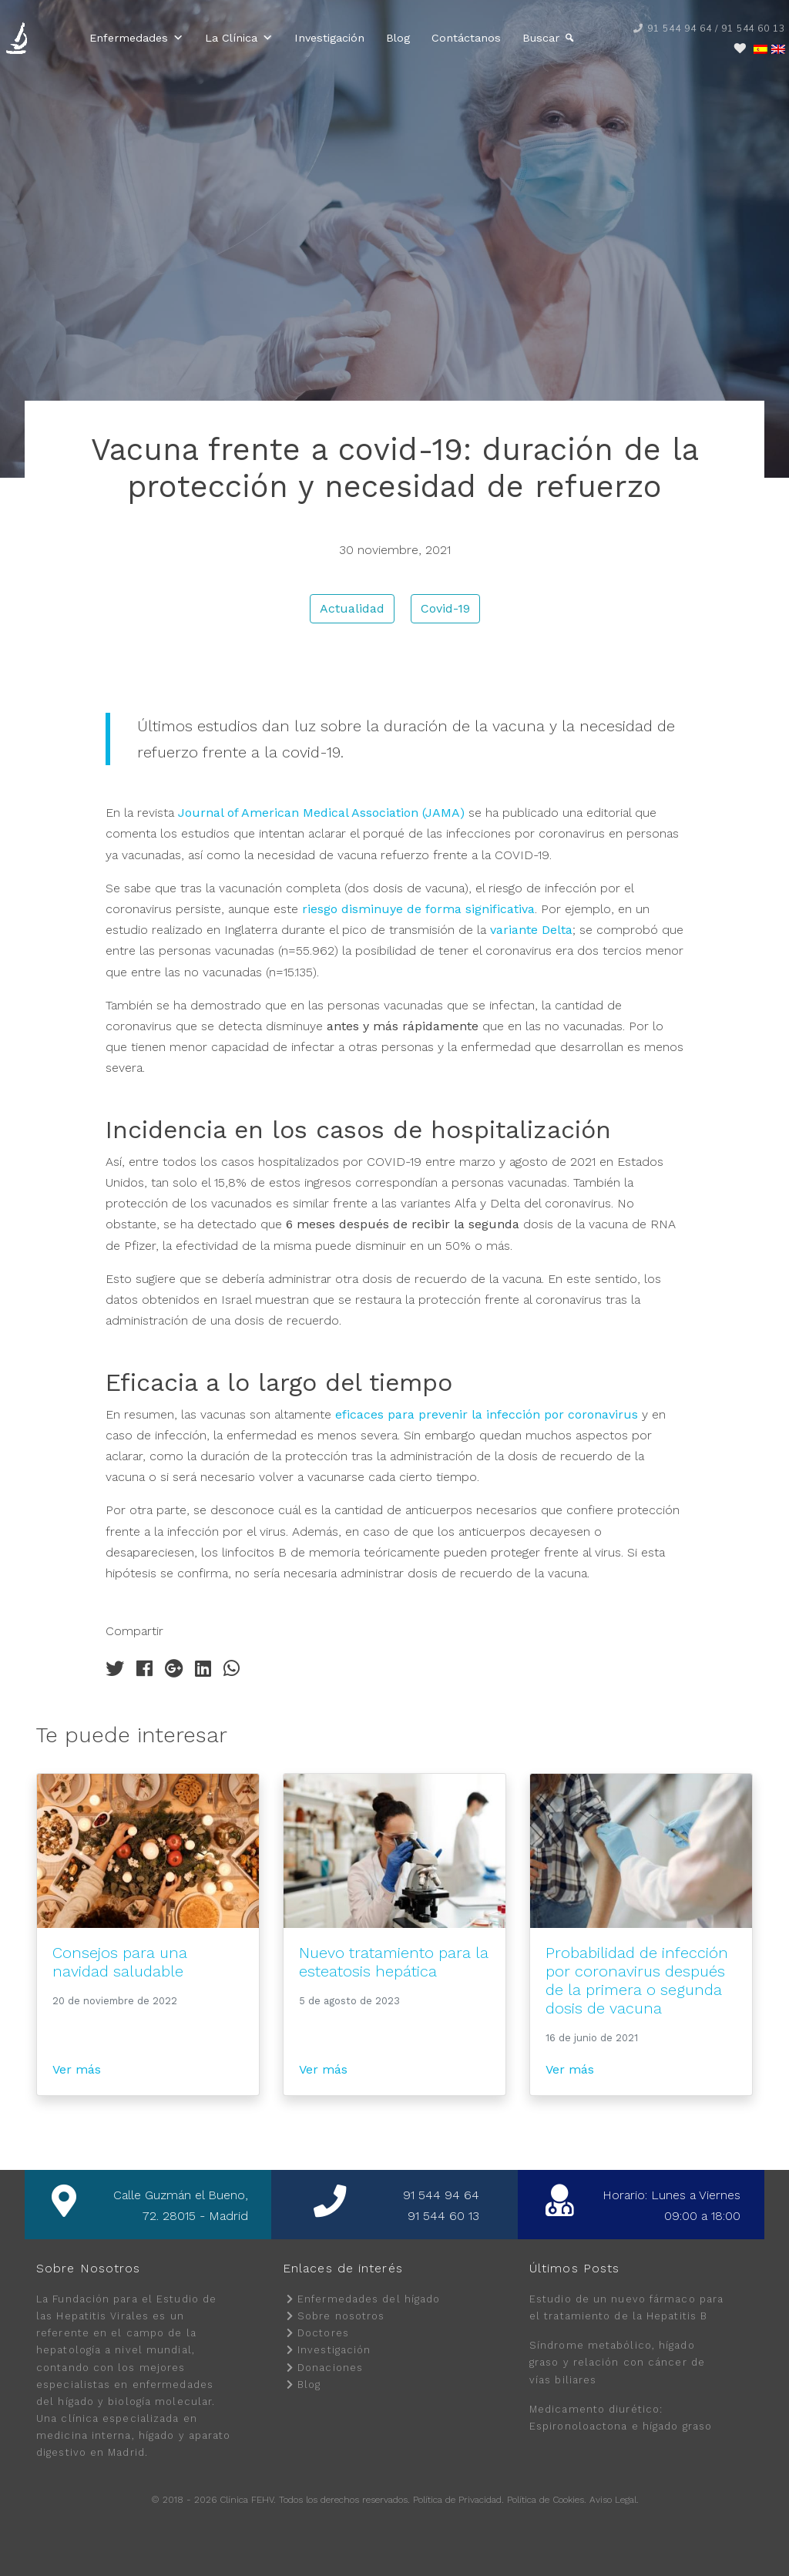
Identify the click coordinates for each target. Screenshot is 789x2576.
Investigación (329, 38)
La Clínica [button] (239, 38)
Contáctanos (466, 38)
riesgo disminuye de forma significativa (418, 909)
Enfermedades (136, 38)
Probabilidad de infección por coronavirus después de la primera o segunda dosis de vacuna (637, 1980)
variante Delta (531, 929)
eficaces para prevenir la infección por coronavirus (486, 1414)
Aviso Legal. (614, 2499)
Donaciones (330, 2367)
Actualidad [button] (352, 608)
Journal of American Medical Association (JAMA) (321, 812)
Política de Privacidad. (458, 2499)
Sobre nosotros (340, 2316)
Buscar (540, 38)
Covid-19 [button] (445, 608)
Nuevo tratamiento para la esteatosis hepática (394, 1961)
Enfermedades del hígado (368, 2299)
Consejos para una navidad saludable (119, 1961)
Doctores (323, 2333)
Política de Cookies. (546, 2499)
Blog (398, 38)
